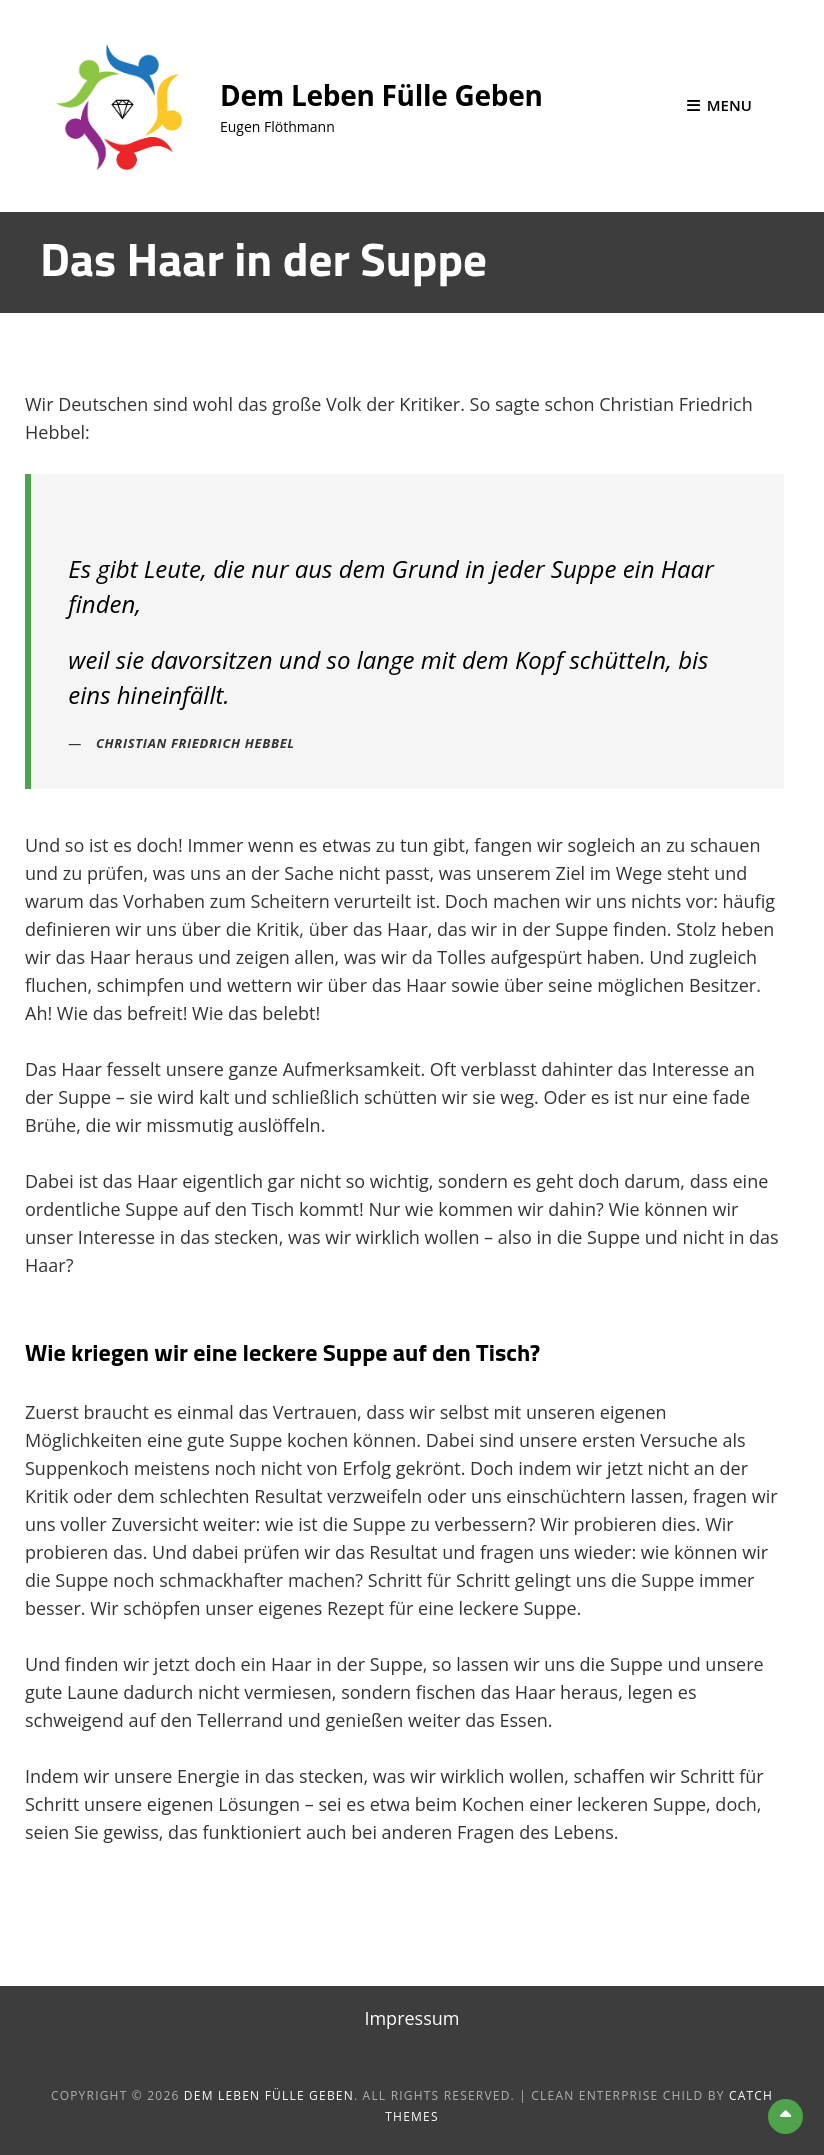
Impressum (411, 2018)
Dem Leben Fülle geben (381, 95)
